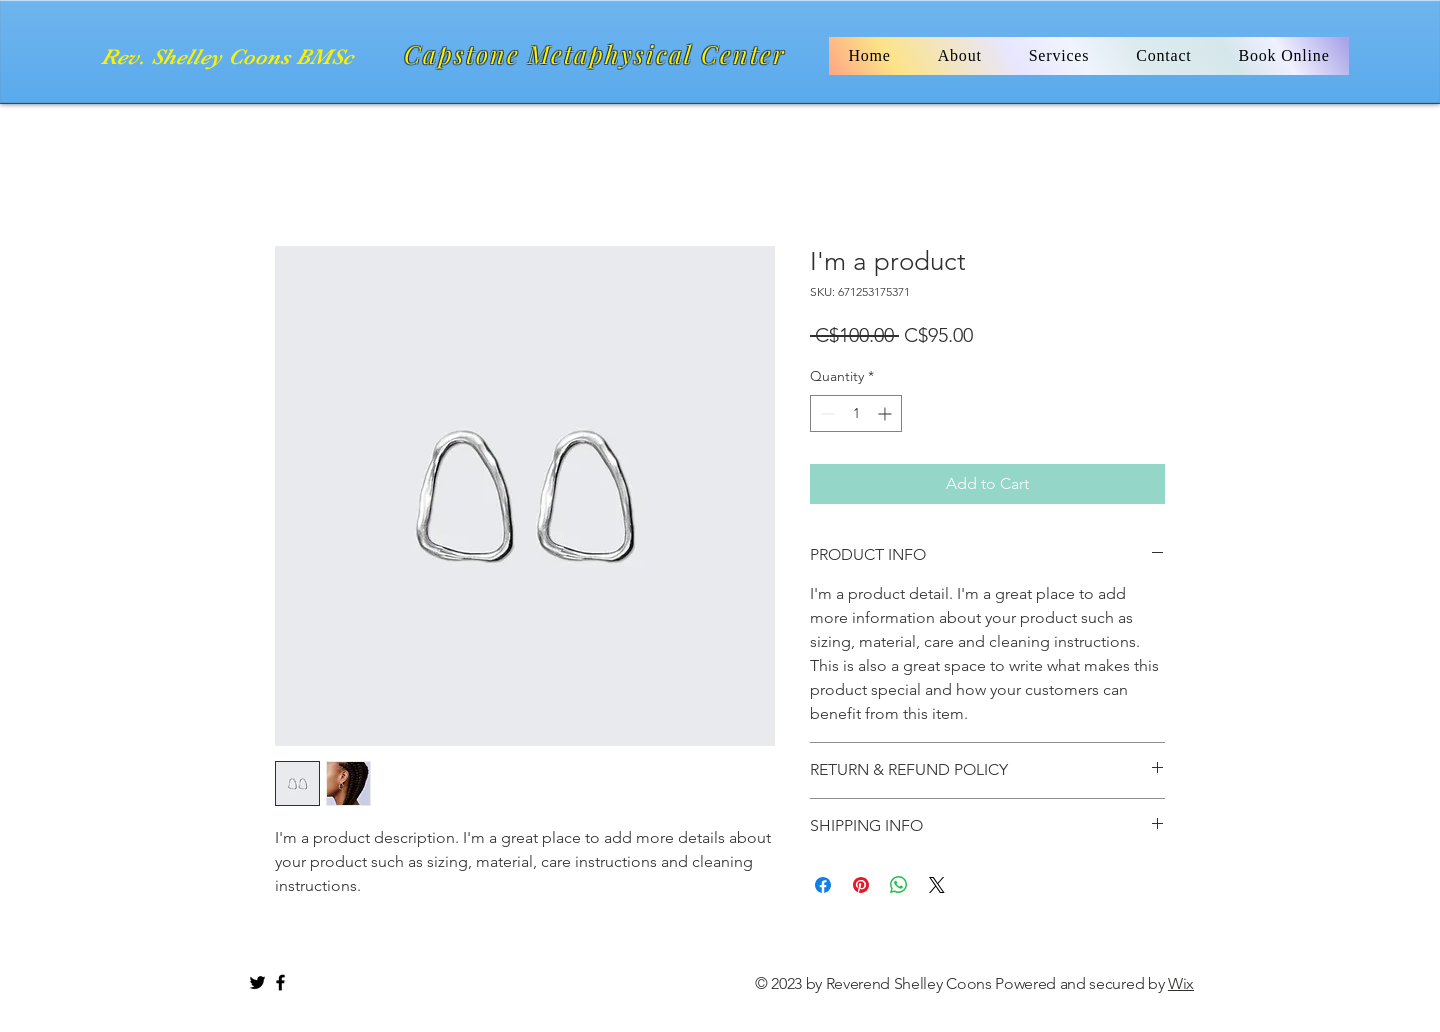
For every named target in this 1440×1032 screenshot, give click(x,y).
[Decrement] (825, 413)
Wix (1181, 983)
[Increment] (886, 413)
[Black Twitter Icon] (257, 982)
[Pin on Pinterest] (861, 885)
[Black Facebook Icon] (280, 982)
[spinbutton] (856, 413)
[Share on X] (937, 885)
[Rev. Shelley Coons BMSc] (231, 57)
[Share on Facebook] (823, 885)
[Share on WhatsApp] (899, 885)
